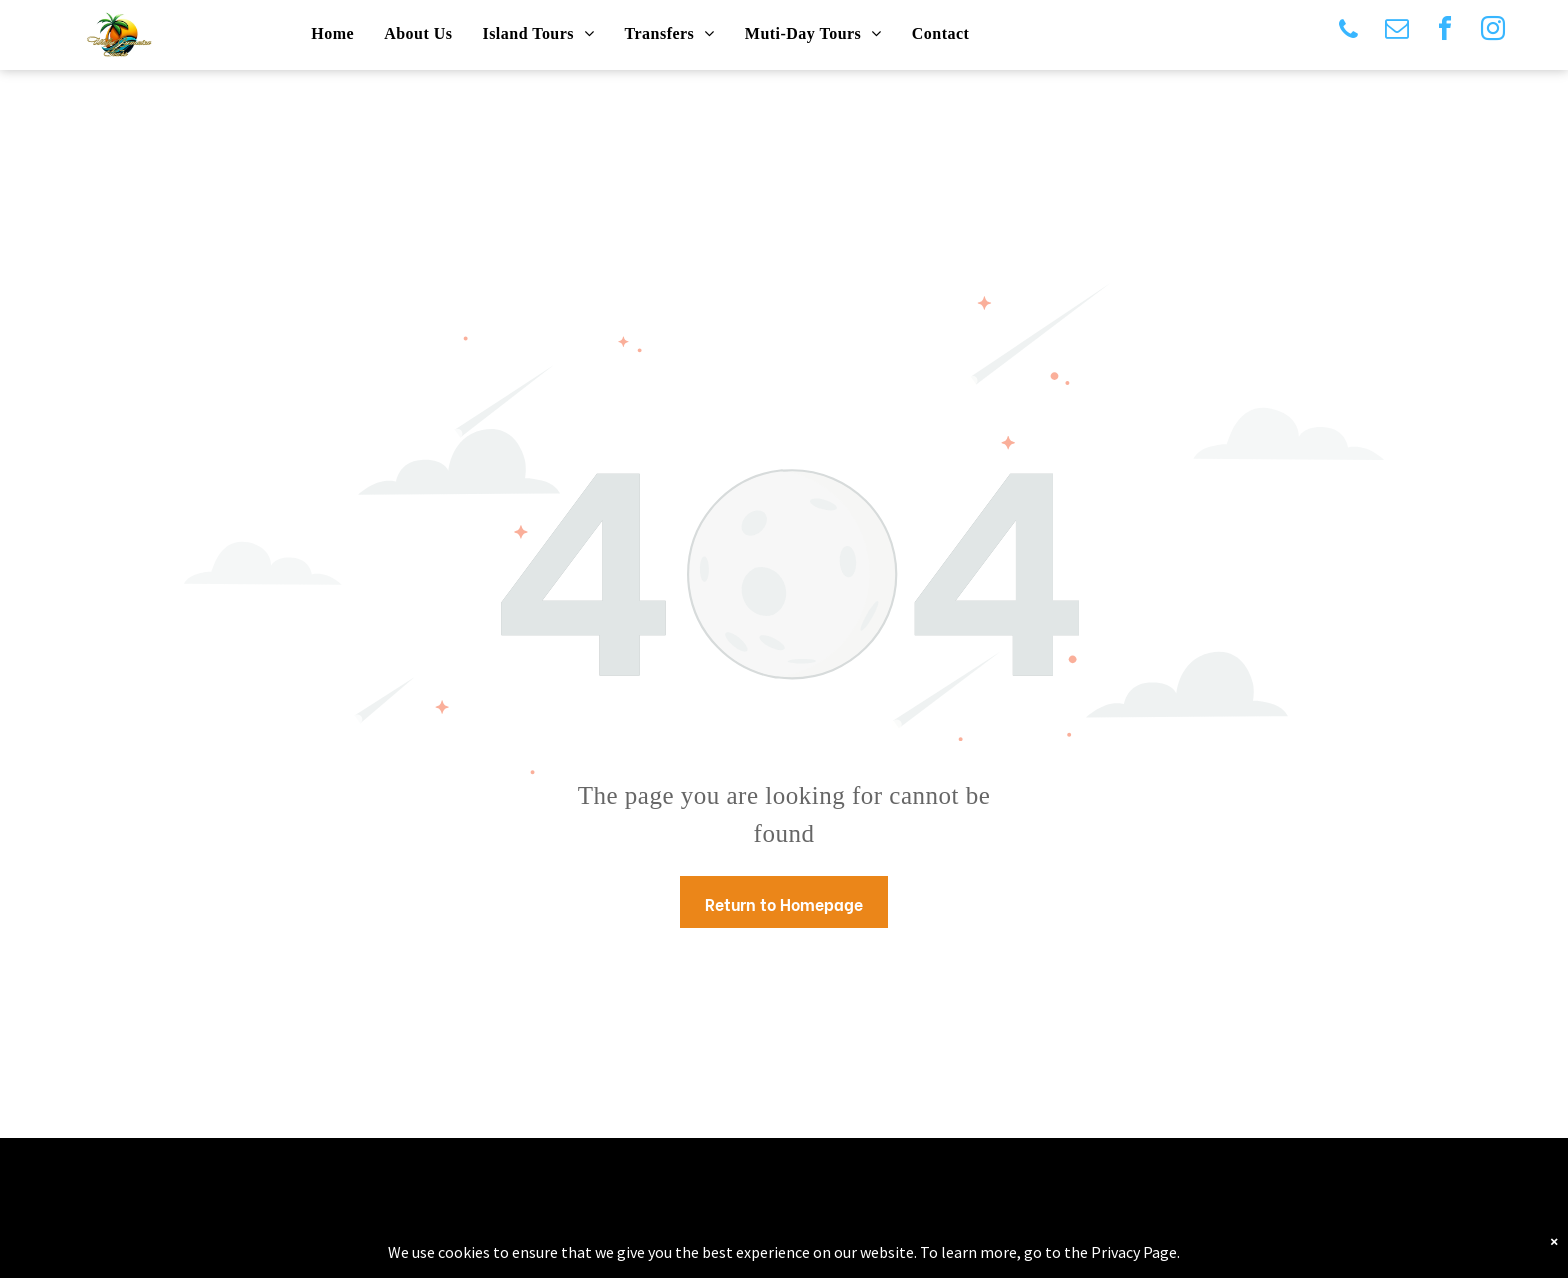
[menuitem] (332, 34)
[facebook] (1445, 31)
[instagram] (1493, 31)
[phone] (1349, 31)
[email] (1397, 31)
